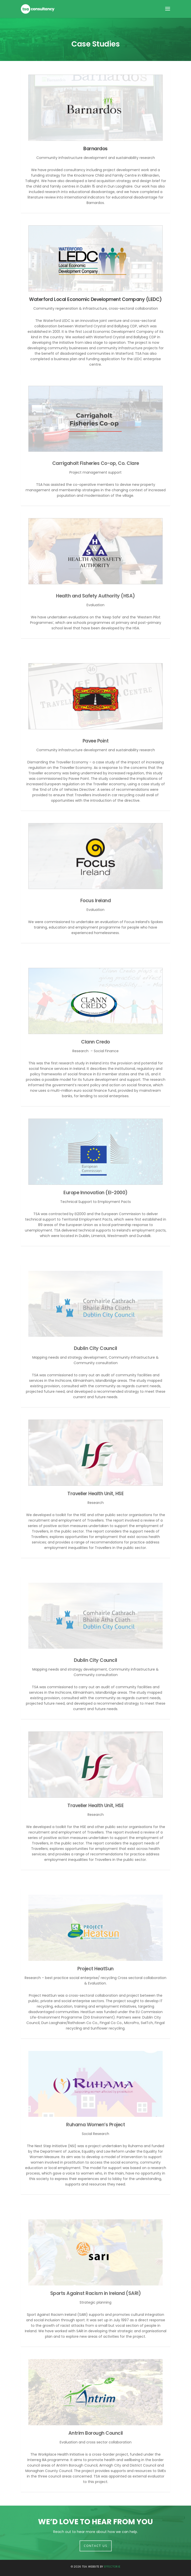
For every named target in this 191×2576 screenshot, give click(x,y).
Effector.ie (112, 2567)
